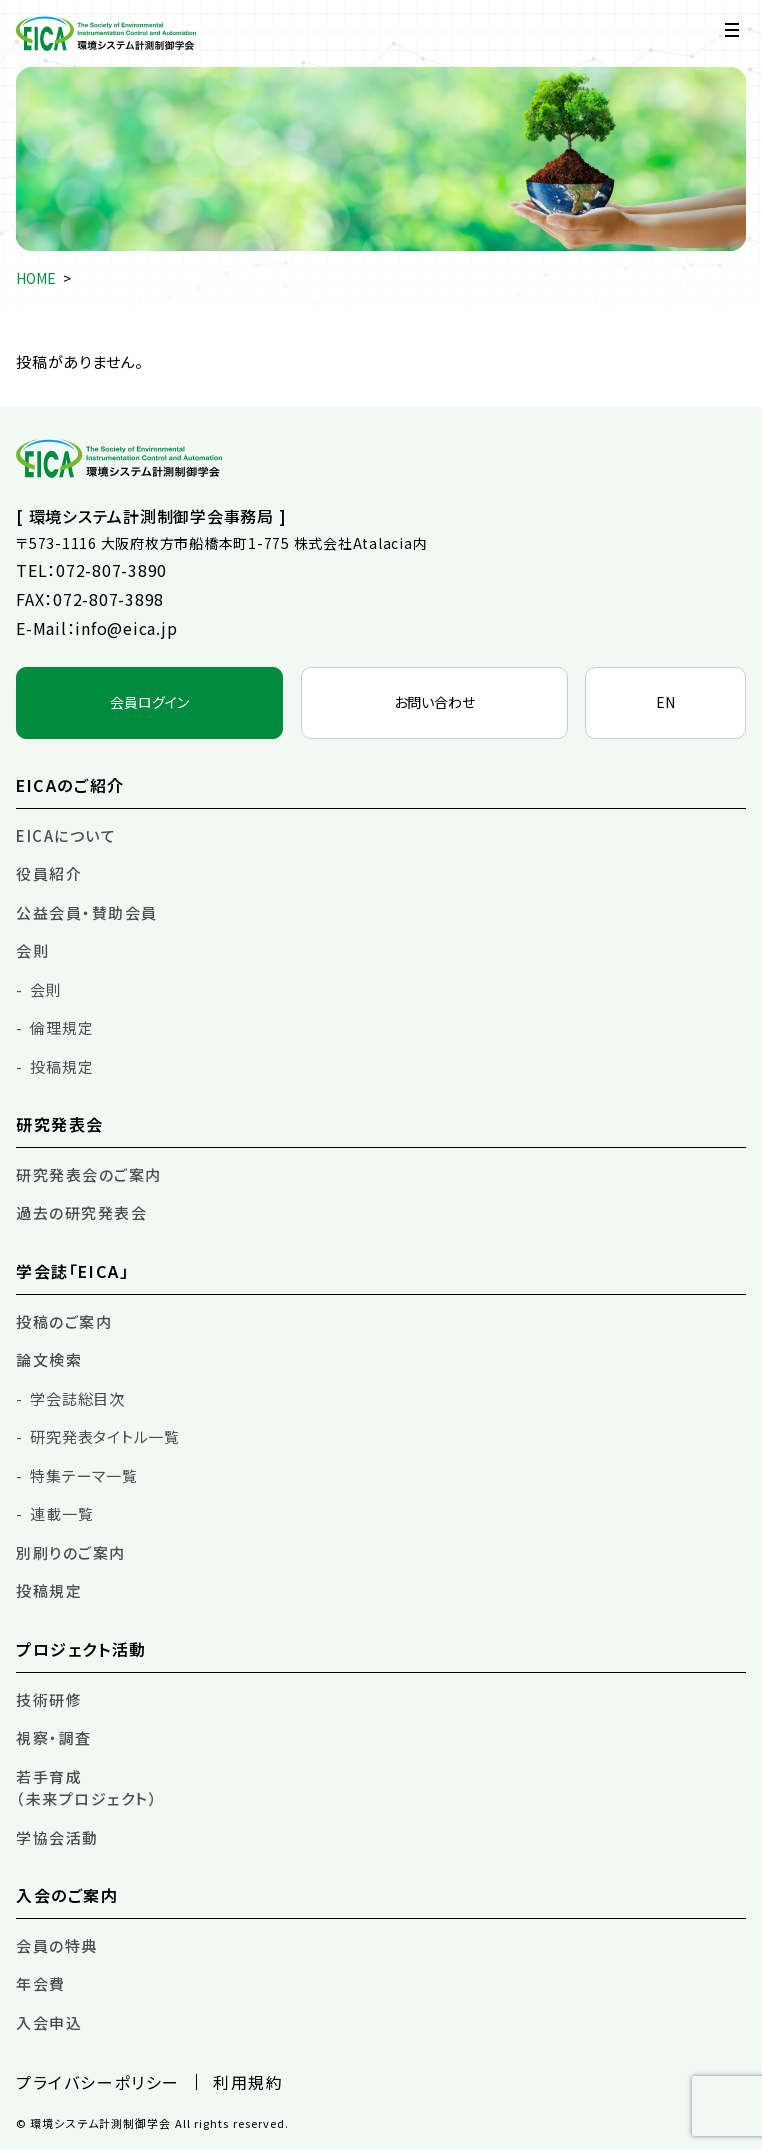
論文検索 (49, 1359)
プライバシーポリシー (98, 2082)
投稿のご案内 (64, 1321)
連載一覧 (61, 1513)
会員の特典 (57, 1945)
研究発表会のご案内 (89, 1174)
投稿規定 (61, 1066)
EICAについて (66, 835)
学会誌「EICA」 (72, 1271)
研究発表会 (60, 1124)
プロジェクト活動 (81, 1649)
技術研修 (49, 1699)
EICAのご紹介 (70, 785)
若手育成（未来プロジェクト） (87, 1788)
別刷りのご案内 (71, 1552)
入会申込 (49, 2022)
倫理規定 (61, 1027)
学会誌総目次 (77, 1398)
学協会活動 (57, 1837)
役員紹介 (49, 873)
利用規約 (248, 2082)
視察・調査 (54, 1737)
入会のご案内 (67, 1895)
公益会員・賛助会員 (87, 912)
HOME (36, 278)
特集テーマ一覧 (83, 1475)
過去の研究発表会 (81, 1212)
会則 (32, 950)
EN (665, 702)
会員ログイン (149, 702)
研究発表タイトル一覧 (105, 1436)
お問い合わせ (434, 702)
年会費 (41, 1983)
